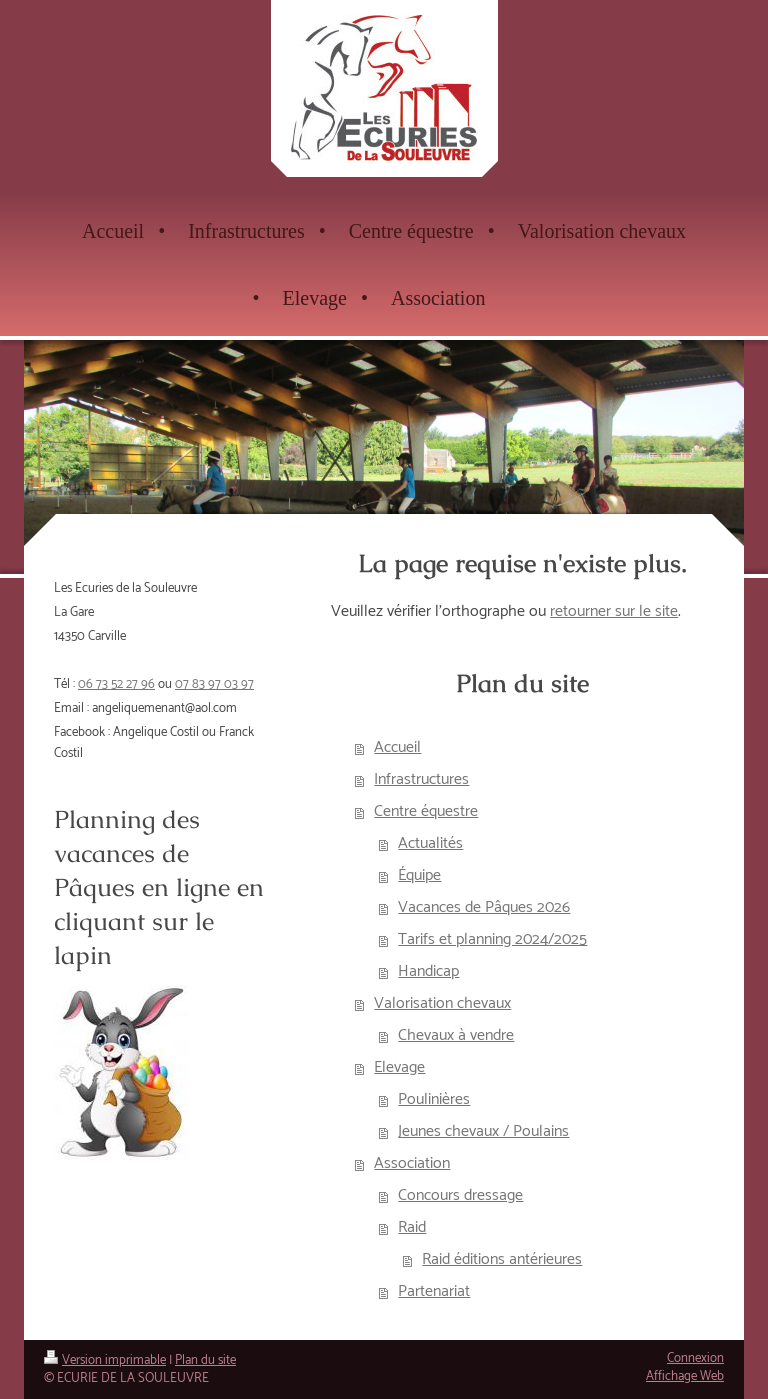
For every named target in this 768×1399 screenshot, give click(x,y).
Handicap (428, 971)
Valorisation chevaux (442, 1003)
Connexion (695, 1358)
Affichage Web (685, 1376)
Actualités (430, 843)
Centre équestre (426, 811)
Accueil (397, 747)
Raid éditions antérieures (502, 1259)
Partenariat (434, 1291)
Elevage (399, 1067)
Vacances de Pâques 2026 (484, 907)
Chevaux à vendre (456, 1035)
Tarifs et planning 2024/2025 (492, 939)
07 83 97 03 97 (214, 684)
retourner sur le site (614, 611)
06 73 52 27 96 (116, 684)
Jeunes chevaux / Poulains (483, 1131)
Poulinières (434, 1099)
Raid (412, 1227)
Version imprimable (105, 1360)
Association (412, 1163)
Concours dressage (460, 1195)
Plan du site (205, 1360)
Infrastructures (421, 779)
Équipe (419, 875)
